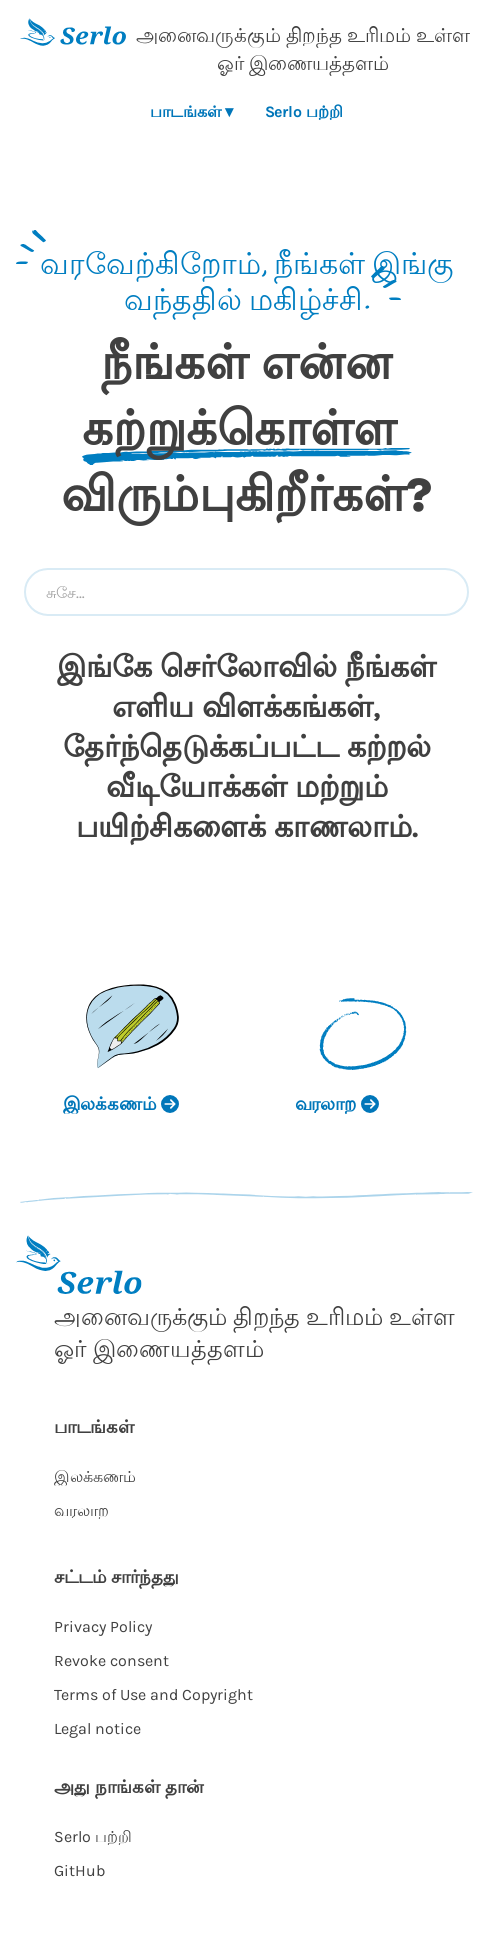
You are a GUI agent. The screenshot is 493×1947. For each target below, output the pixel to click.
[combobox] (246, 592)
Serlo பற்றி (304, 111)
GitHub (79, 1870)
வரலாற (81, 1510)
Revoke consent (111, 1660)
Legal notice (97, 1728)
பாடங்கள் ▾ (191, 111)
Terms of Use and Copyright (153, 1694)
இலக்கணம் (95, 1476)
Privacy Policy (103, 1626)
